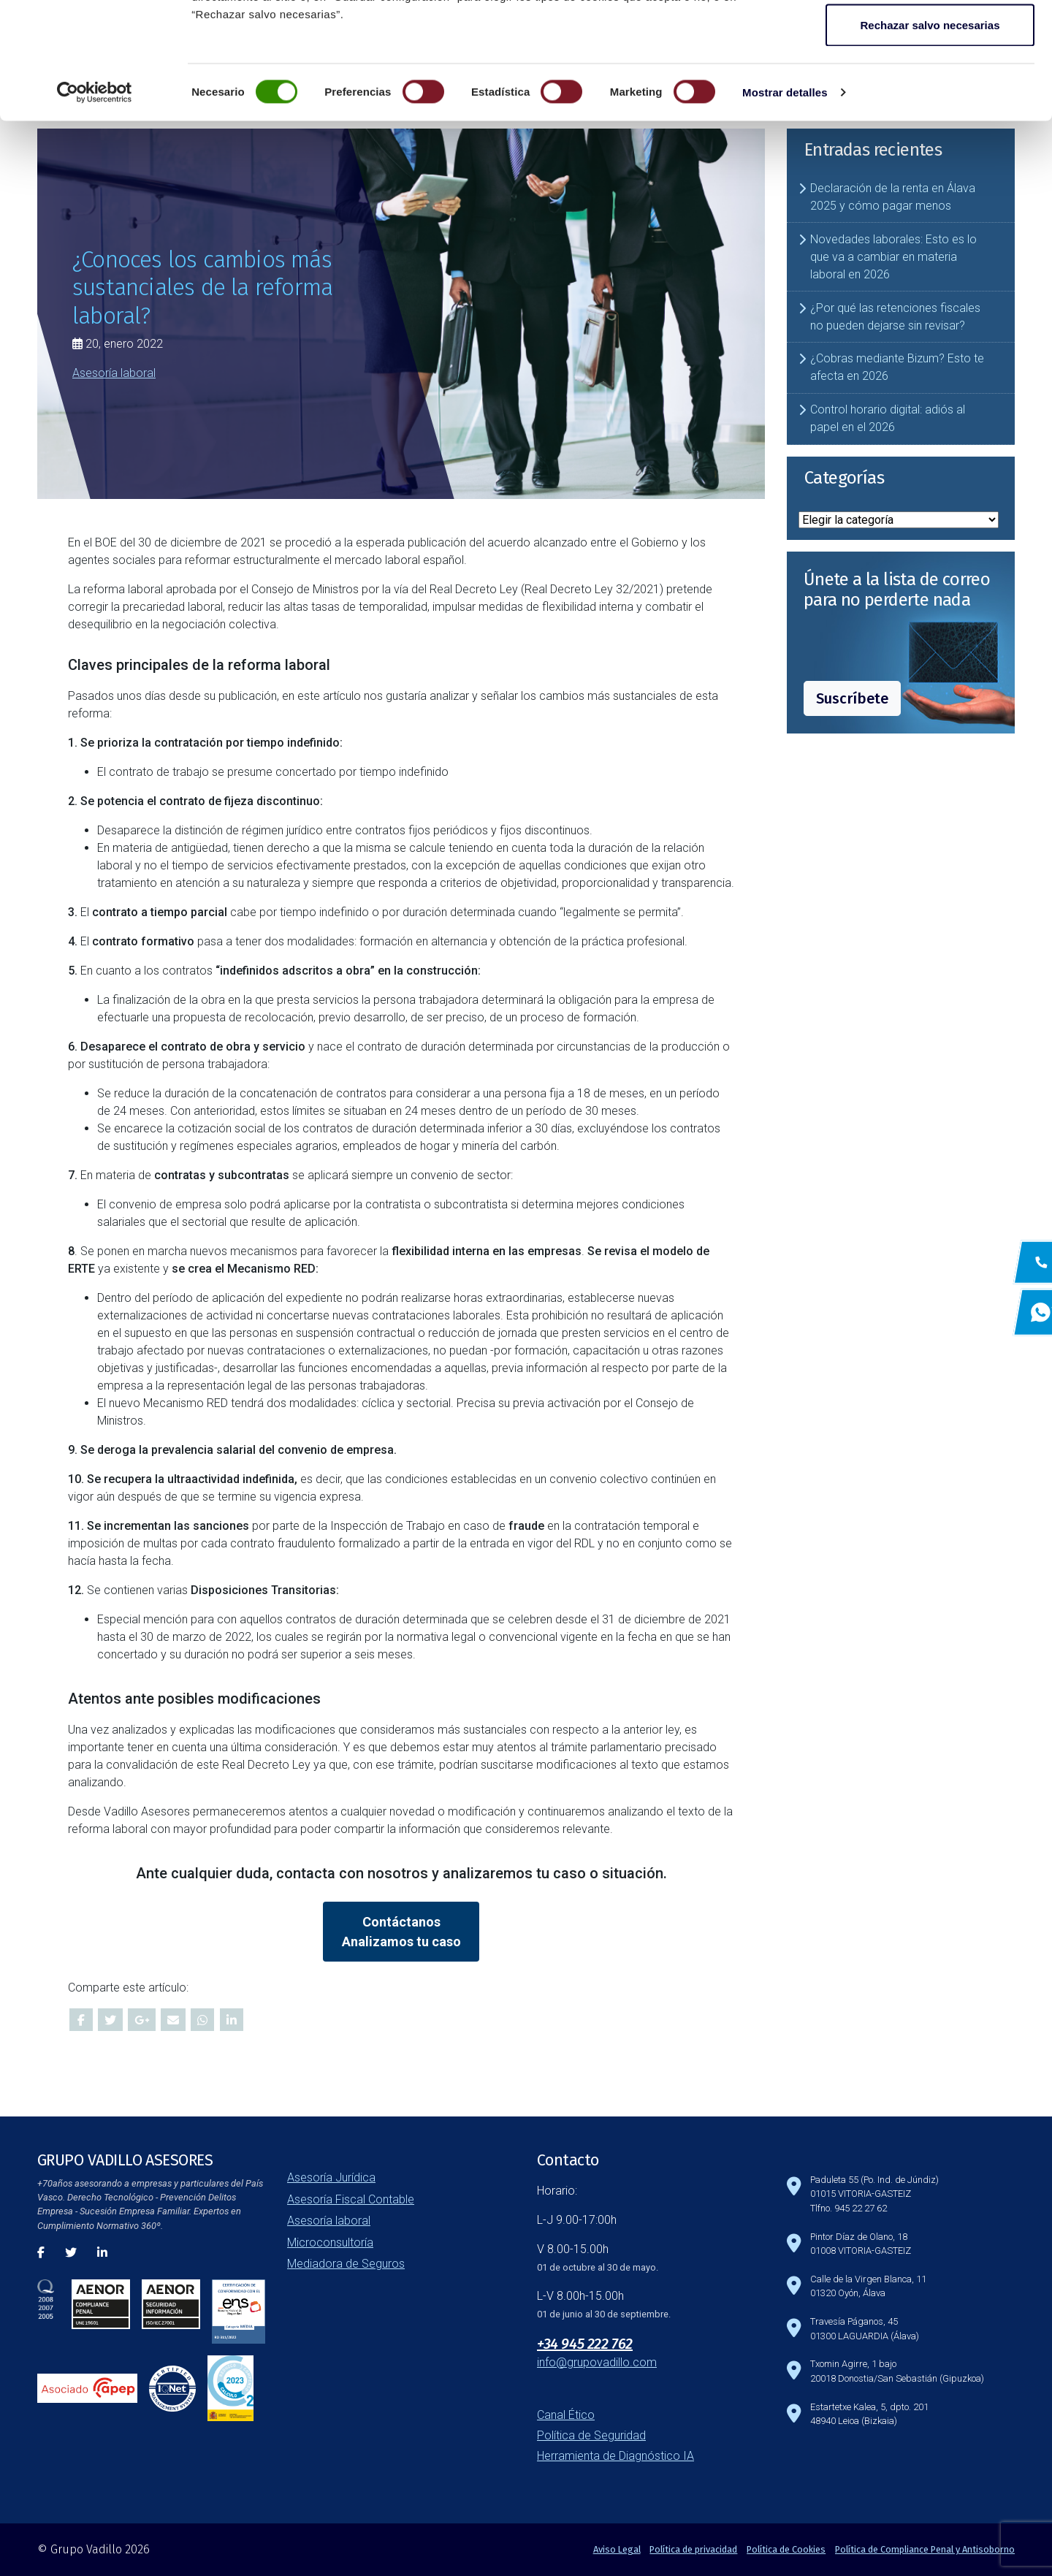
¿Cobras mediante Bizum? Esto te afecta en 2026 (897, 367)
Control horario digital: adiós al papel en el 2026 (887, 418)
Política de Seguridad (591, 2435)
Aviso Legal (617, 2549)
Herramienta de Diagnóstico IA (615, 2456)
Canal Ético (566, 2415)
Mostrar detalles (785, 201)
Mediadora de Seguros (346, 2264)
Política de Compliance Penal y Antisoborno (925, 2549)
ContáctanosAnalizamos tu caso (401, 1931)
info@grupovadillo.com (597, 2362)
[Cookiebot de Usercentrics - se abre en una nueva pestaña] (95, 202)
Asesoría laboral (114, 373)
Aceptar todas (930, 38)
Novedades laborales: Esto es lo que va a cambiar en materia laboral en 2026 (893, 256)
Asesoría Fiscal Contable (350, 2199)
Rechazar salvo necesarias (930, 134)
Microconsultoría (330, 2242)
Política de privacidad (693, 2549)
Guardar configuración (930, 86)
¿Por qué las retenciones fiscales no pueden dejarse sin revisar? (895, 316)
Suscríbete (852, 698)
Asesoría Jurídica (331, 2177)
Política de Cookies (786, 2549)
